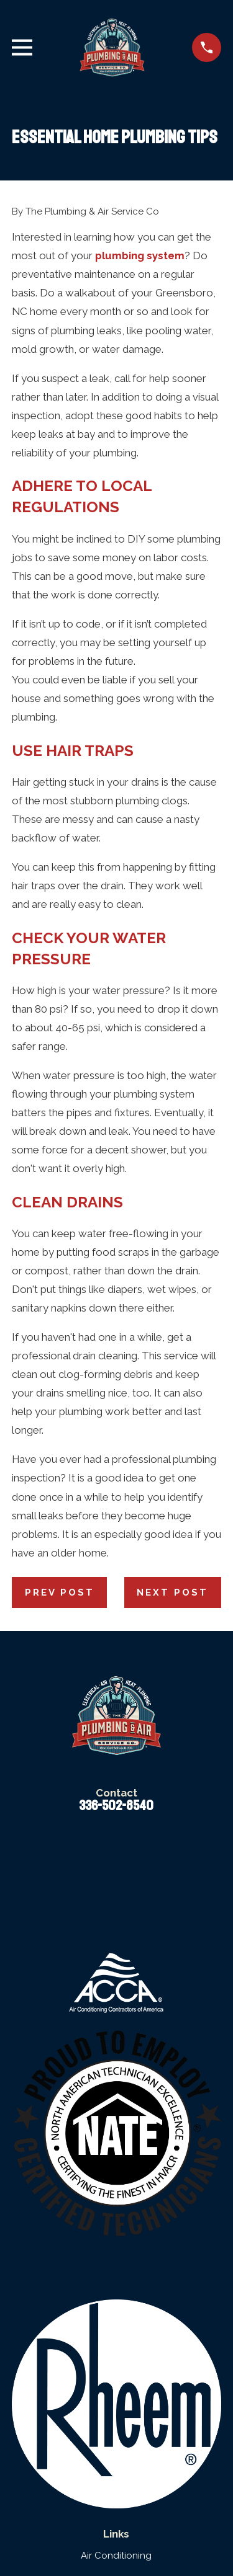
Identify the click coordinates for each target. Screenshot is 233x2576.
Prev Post (59, 1592)
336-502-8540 (116, 1805)
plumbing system (140, 255)
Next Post (172, 1592)
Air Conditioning (116, 2555)
